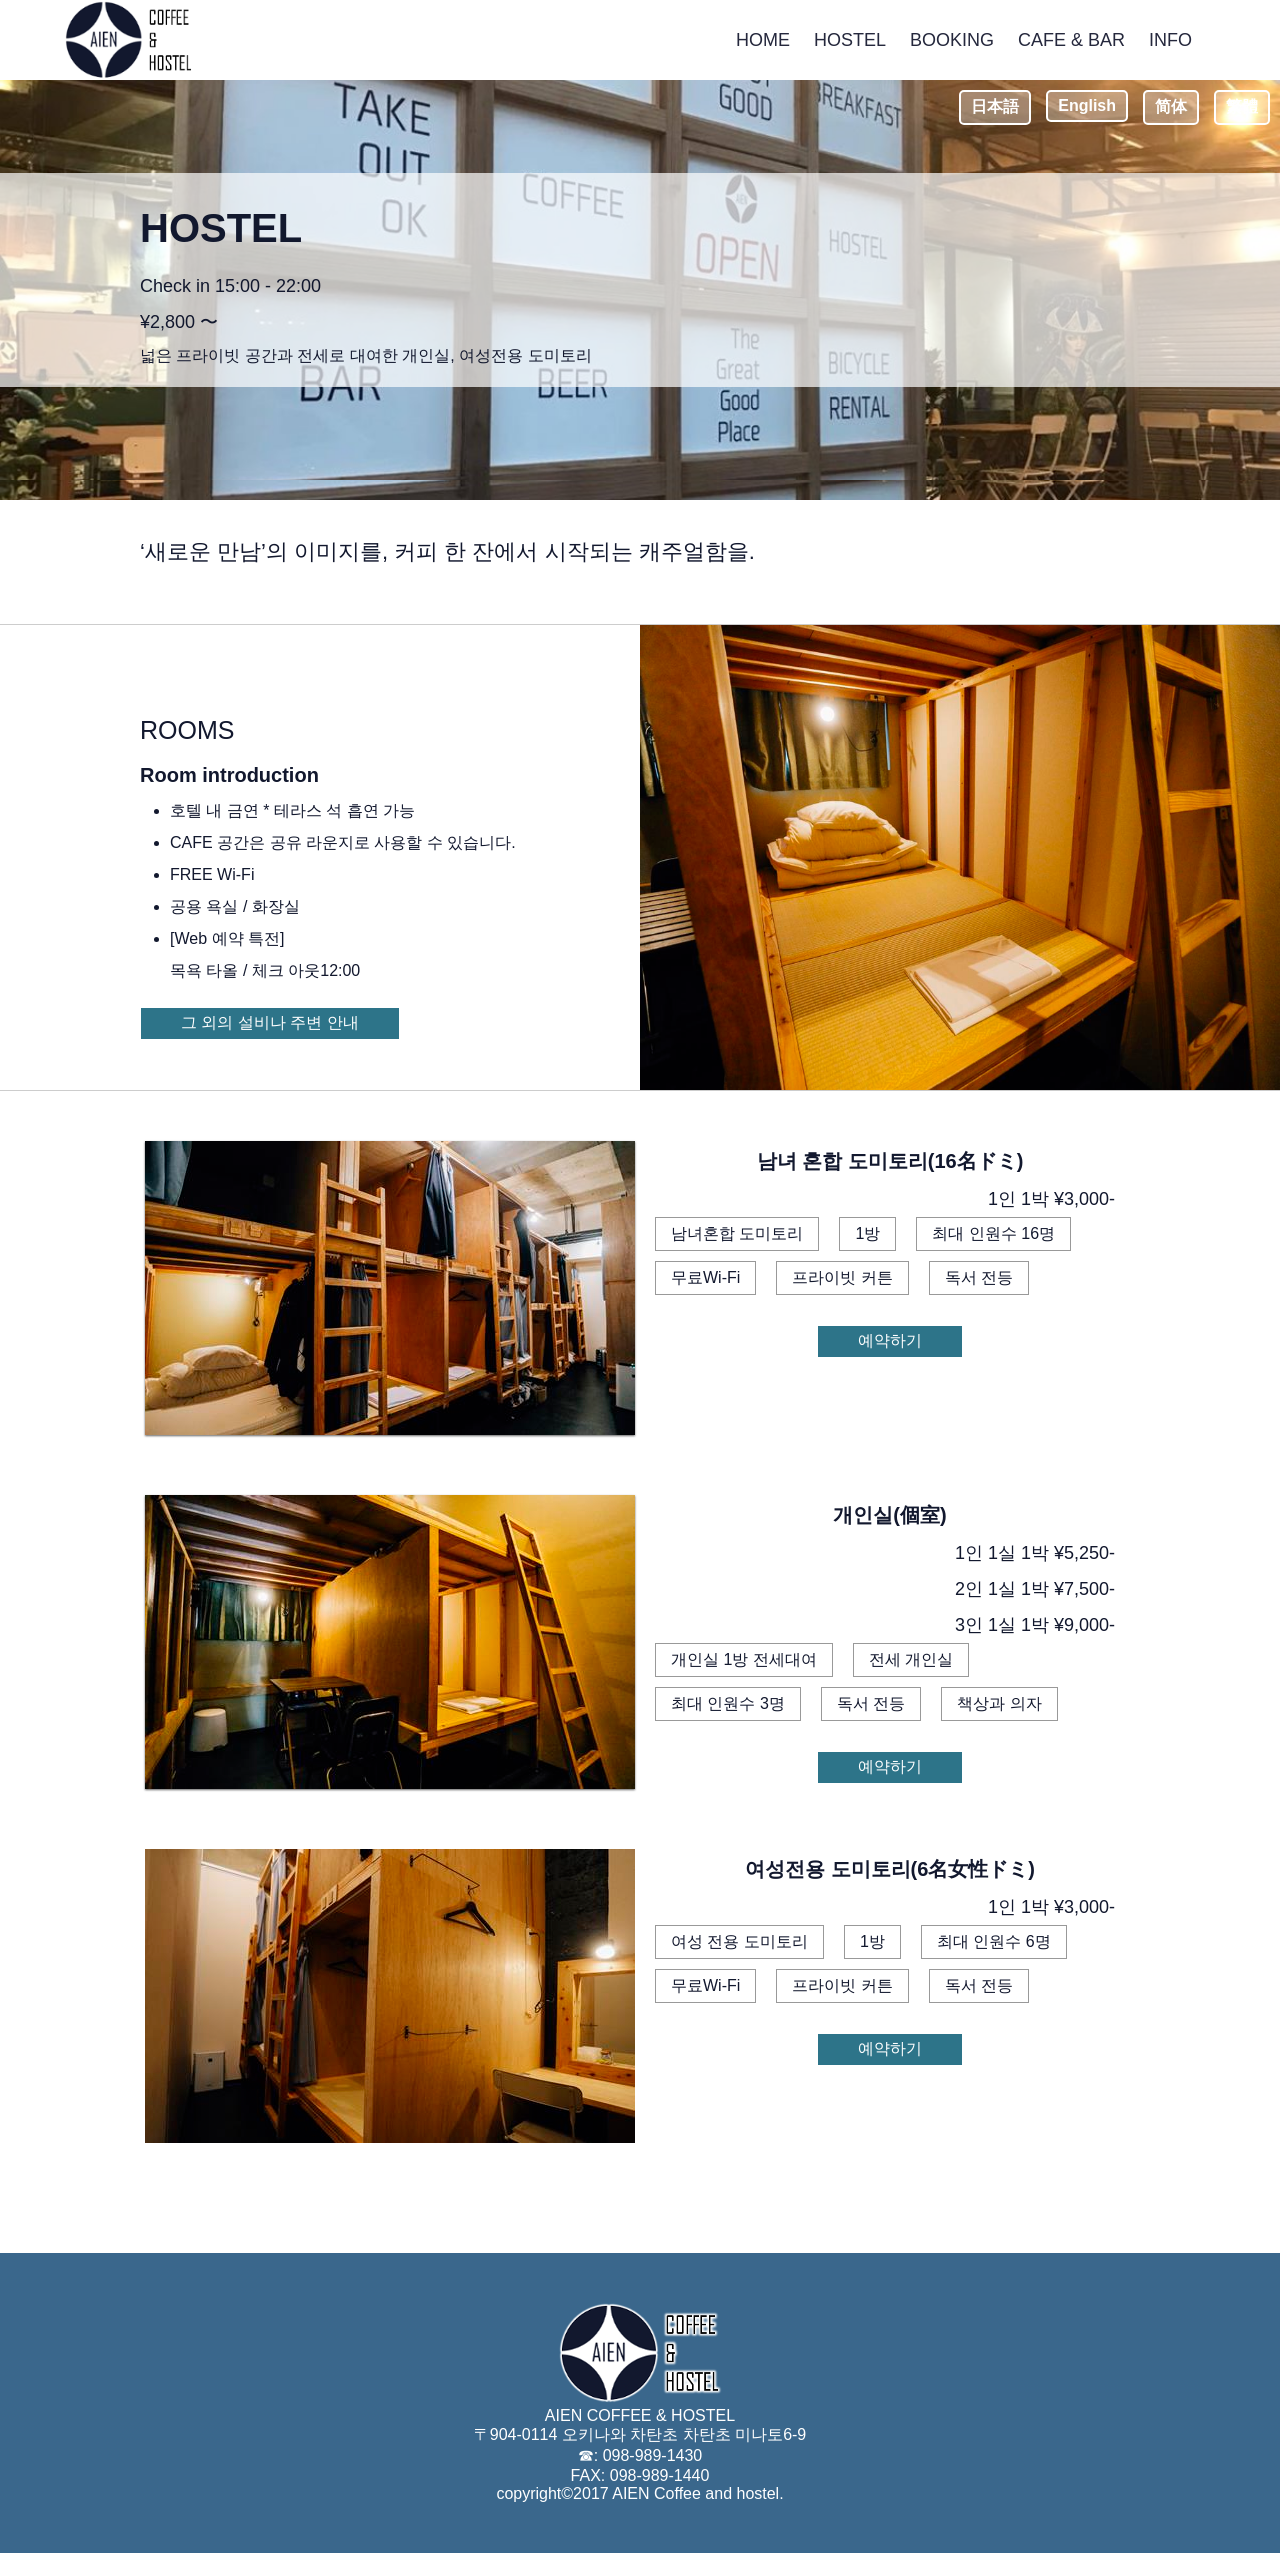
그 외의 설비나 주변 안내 (270, 1022)
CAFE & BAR (1071, 40)
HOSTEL (850, 40)
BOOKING (952, 40)
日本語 (995, 106)
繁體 (1242, 106)
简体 (1171, 106)
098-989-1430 (653, 2455)
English (1087, 105)
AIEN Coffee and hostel (695, 2493)
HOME (763, 40)
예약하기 (890, 1340)
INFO (1170, 40)
